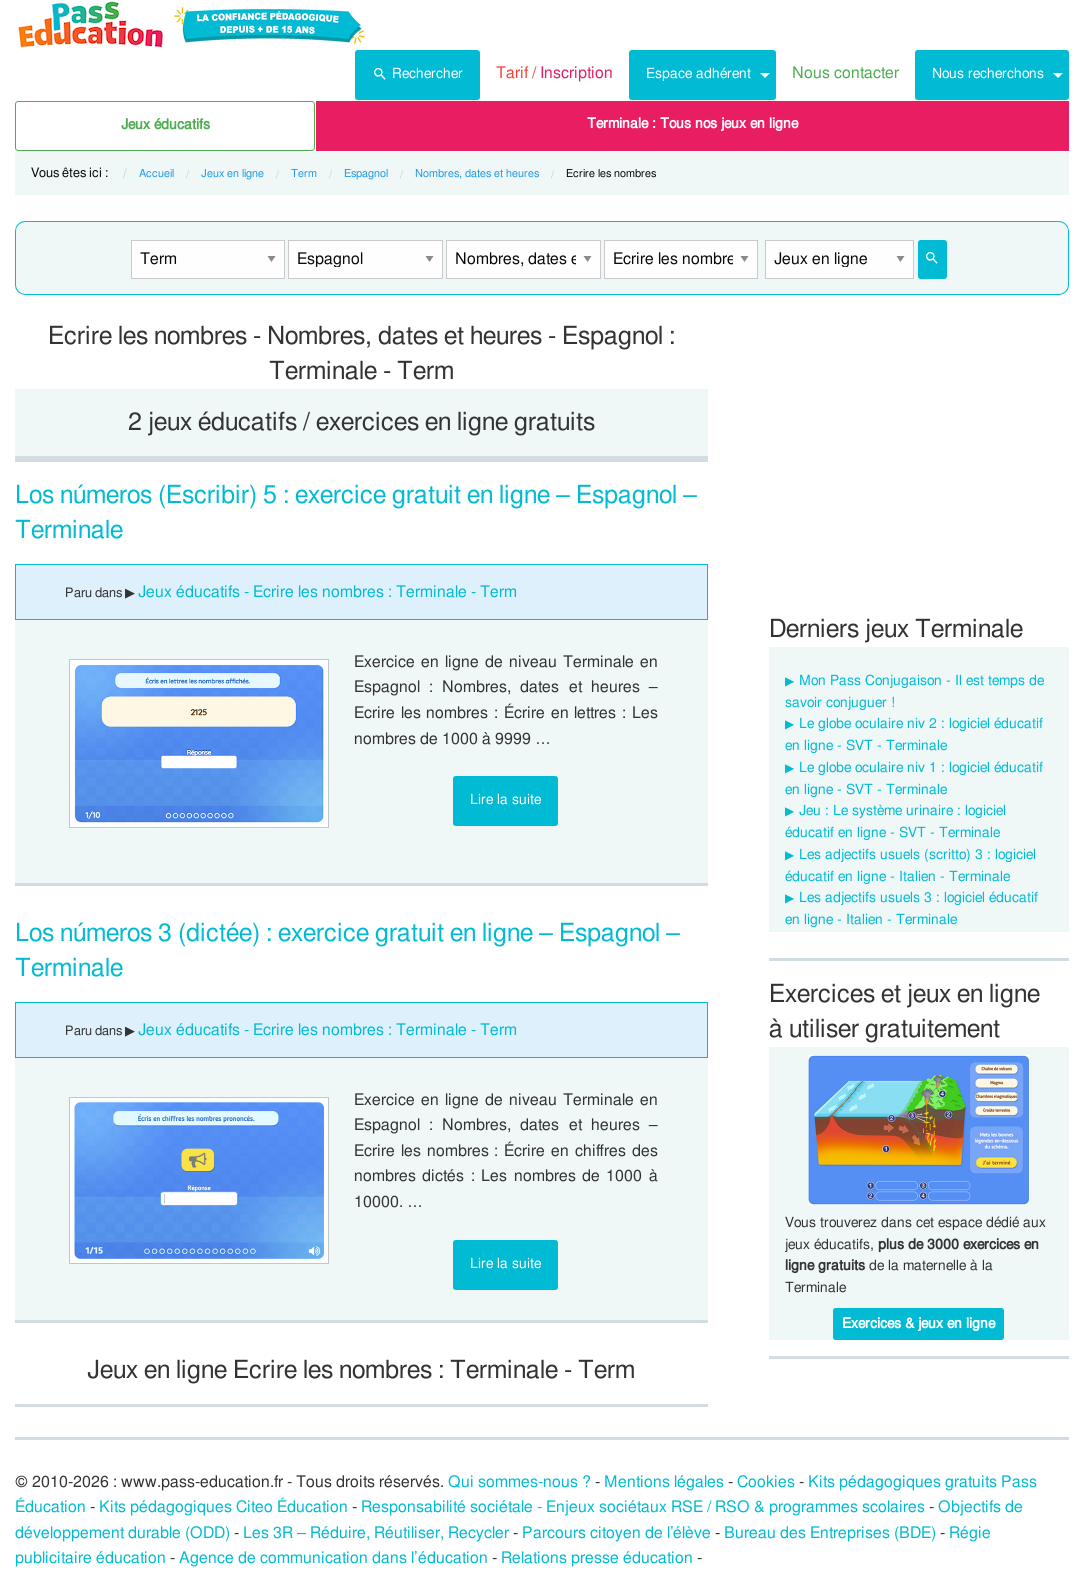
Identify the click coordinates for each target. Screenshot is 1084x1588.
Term (304, 173)
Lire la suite (505, 799)
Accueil (156, 173)
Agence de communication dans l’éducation (333, 1558)
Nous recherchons (988, 73)
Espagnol (366, 173)
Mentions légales (664, 1482)
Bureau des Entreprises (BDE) (830, 1533)
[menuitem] (417, 75)
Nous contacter (845, 73)
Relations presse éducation (597, 1558)
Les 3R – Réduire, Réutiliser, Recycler (376, 1533)
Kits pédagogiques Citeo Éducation (223, 1507)
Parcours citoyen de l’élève (617, 1533)
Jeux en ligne (232, 173)
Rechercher (417, 72)
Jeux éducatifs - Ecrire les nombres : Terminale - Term (327, 592)
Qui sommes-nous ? (519, 1482)
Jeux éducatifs (165, 125)
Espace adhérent (698, 73)
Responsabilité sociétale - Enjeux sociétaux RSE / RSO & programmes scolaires (643, 1507)
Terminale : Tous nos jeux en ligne (692, 124)
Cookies (766, 1482)
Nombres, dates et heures (477, 173)
